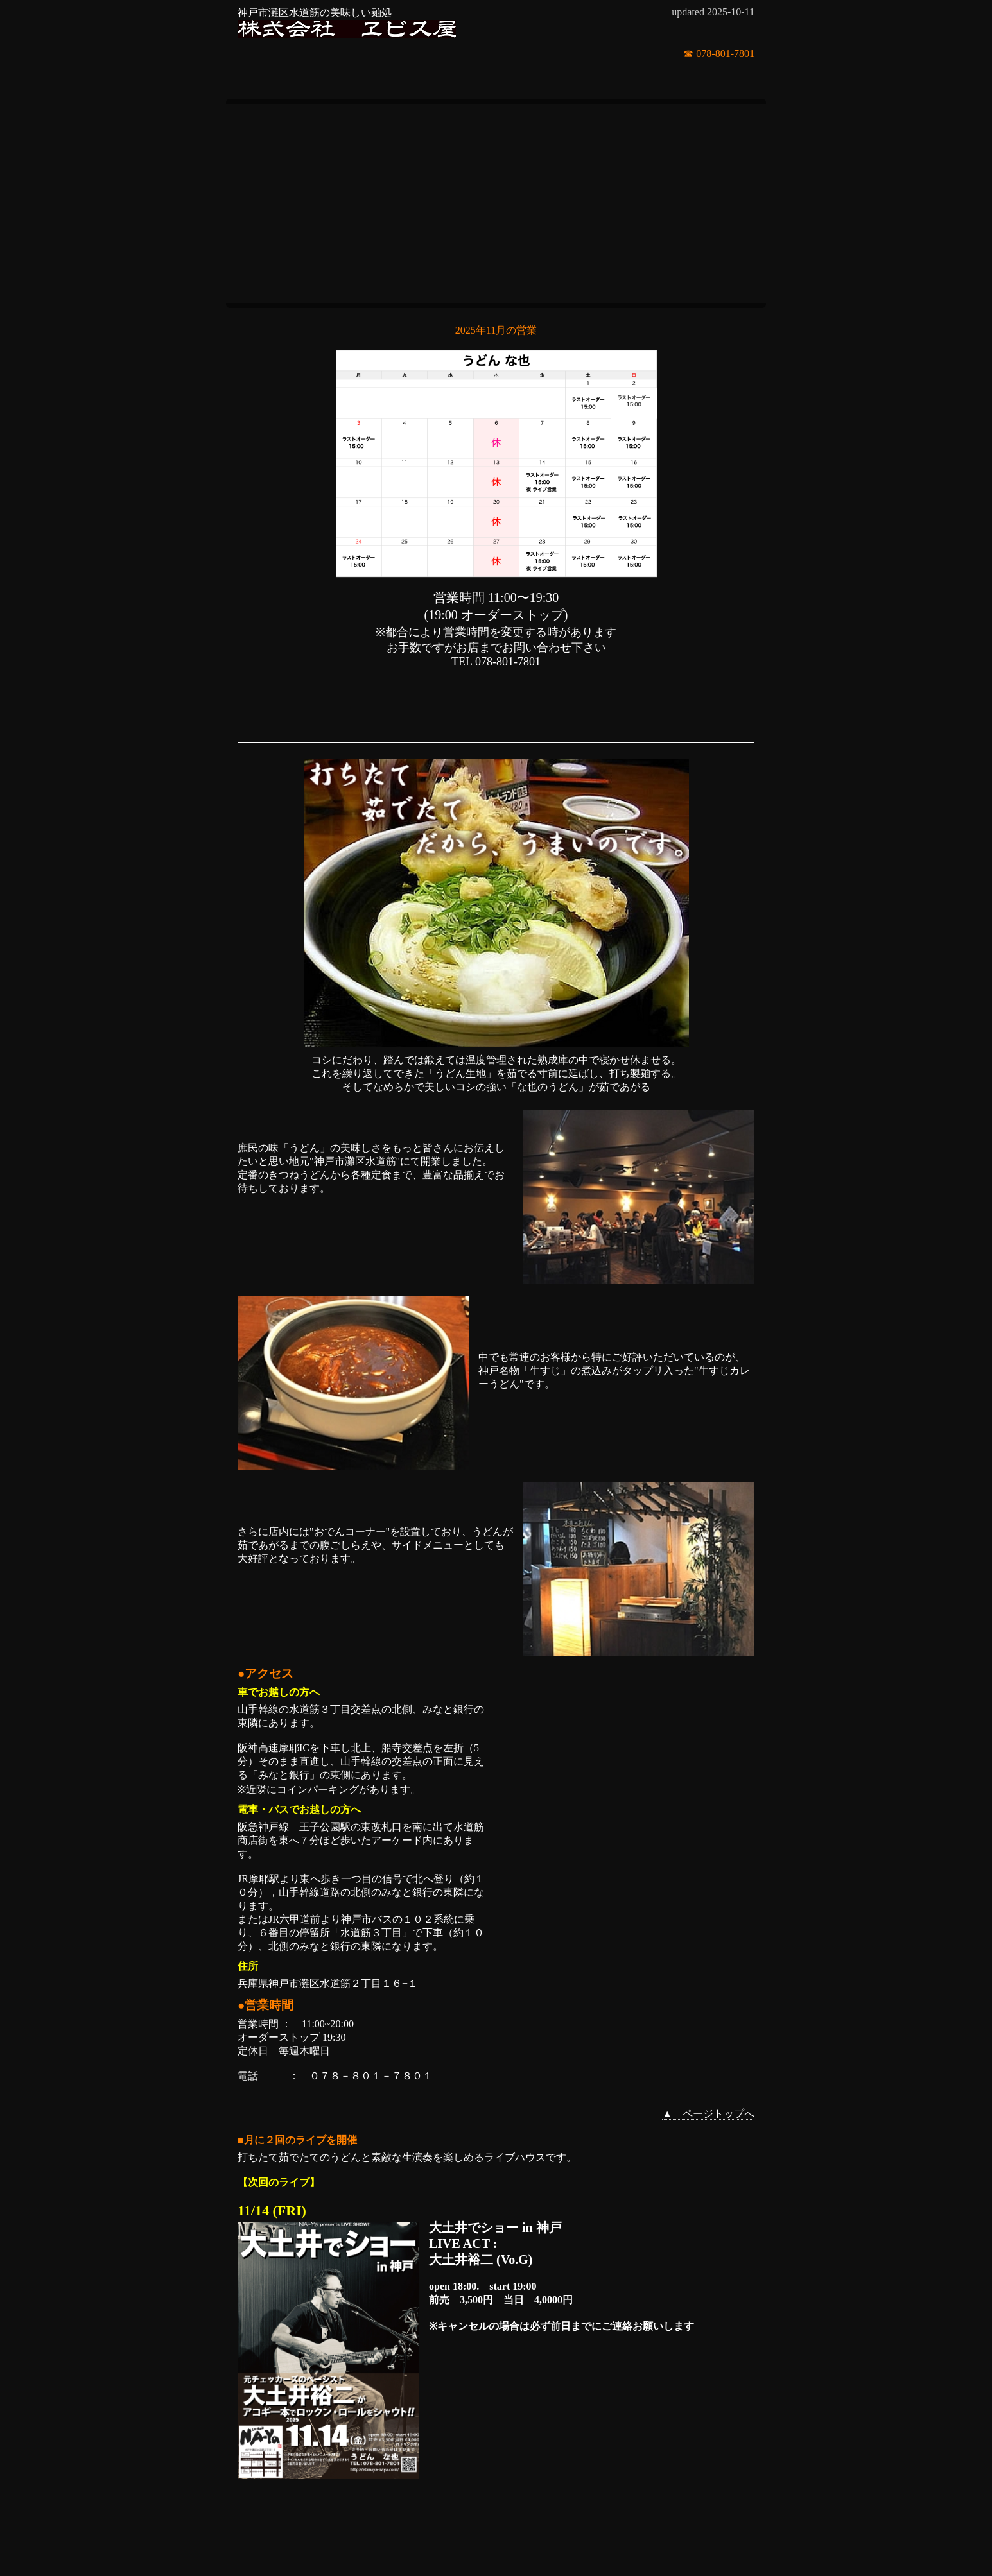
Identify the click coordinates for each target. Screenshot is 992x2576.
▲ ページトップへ (708, 2113)
